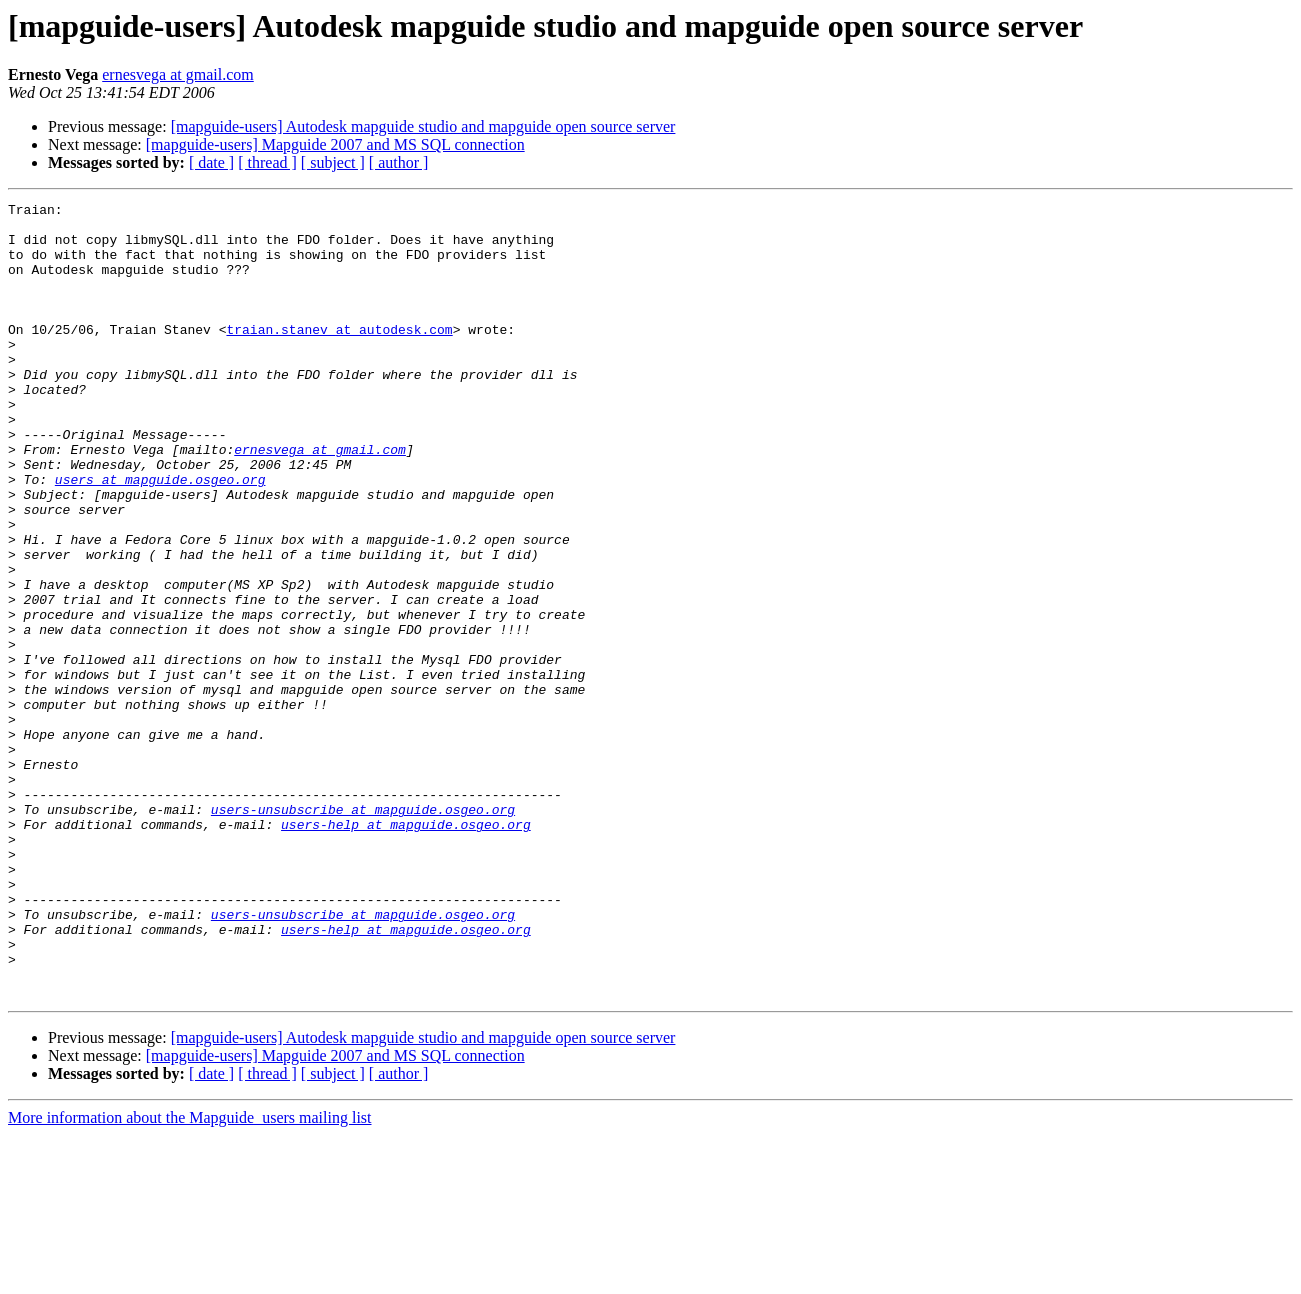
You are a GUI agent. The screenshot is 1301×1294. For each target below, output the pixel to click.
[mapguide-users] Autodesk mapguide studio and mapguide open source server (423, 126)
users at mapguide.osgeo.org (160, 536)
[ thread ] (267, 162)
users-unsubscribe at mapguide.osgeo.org (363, 932)
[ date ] (211, 162)
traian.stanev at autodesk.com (339, 356)
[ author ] (399, 162)
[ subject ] (333, 162)
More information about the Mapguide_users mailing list (190, 1276)
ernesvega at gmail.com (178, 74)
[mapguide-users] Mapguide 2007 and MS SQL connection (335, 144)
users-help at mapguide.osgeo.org (406, 950)
